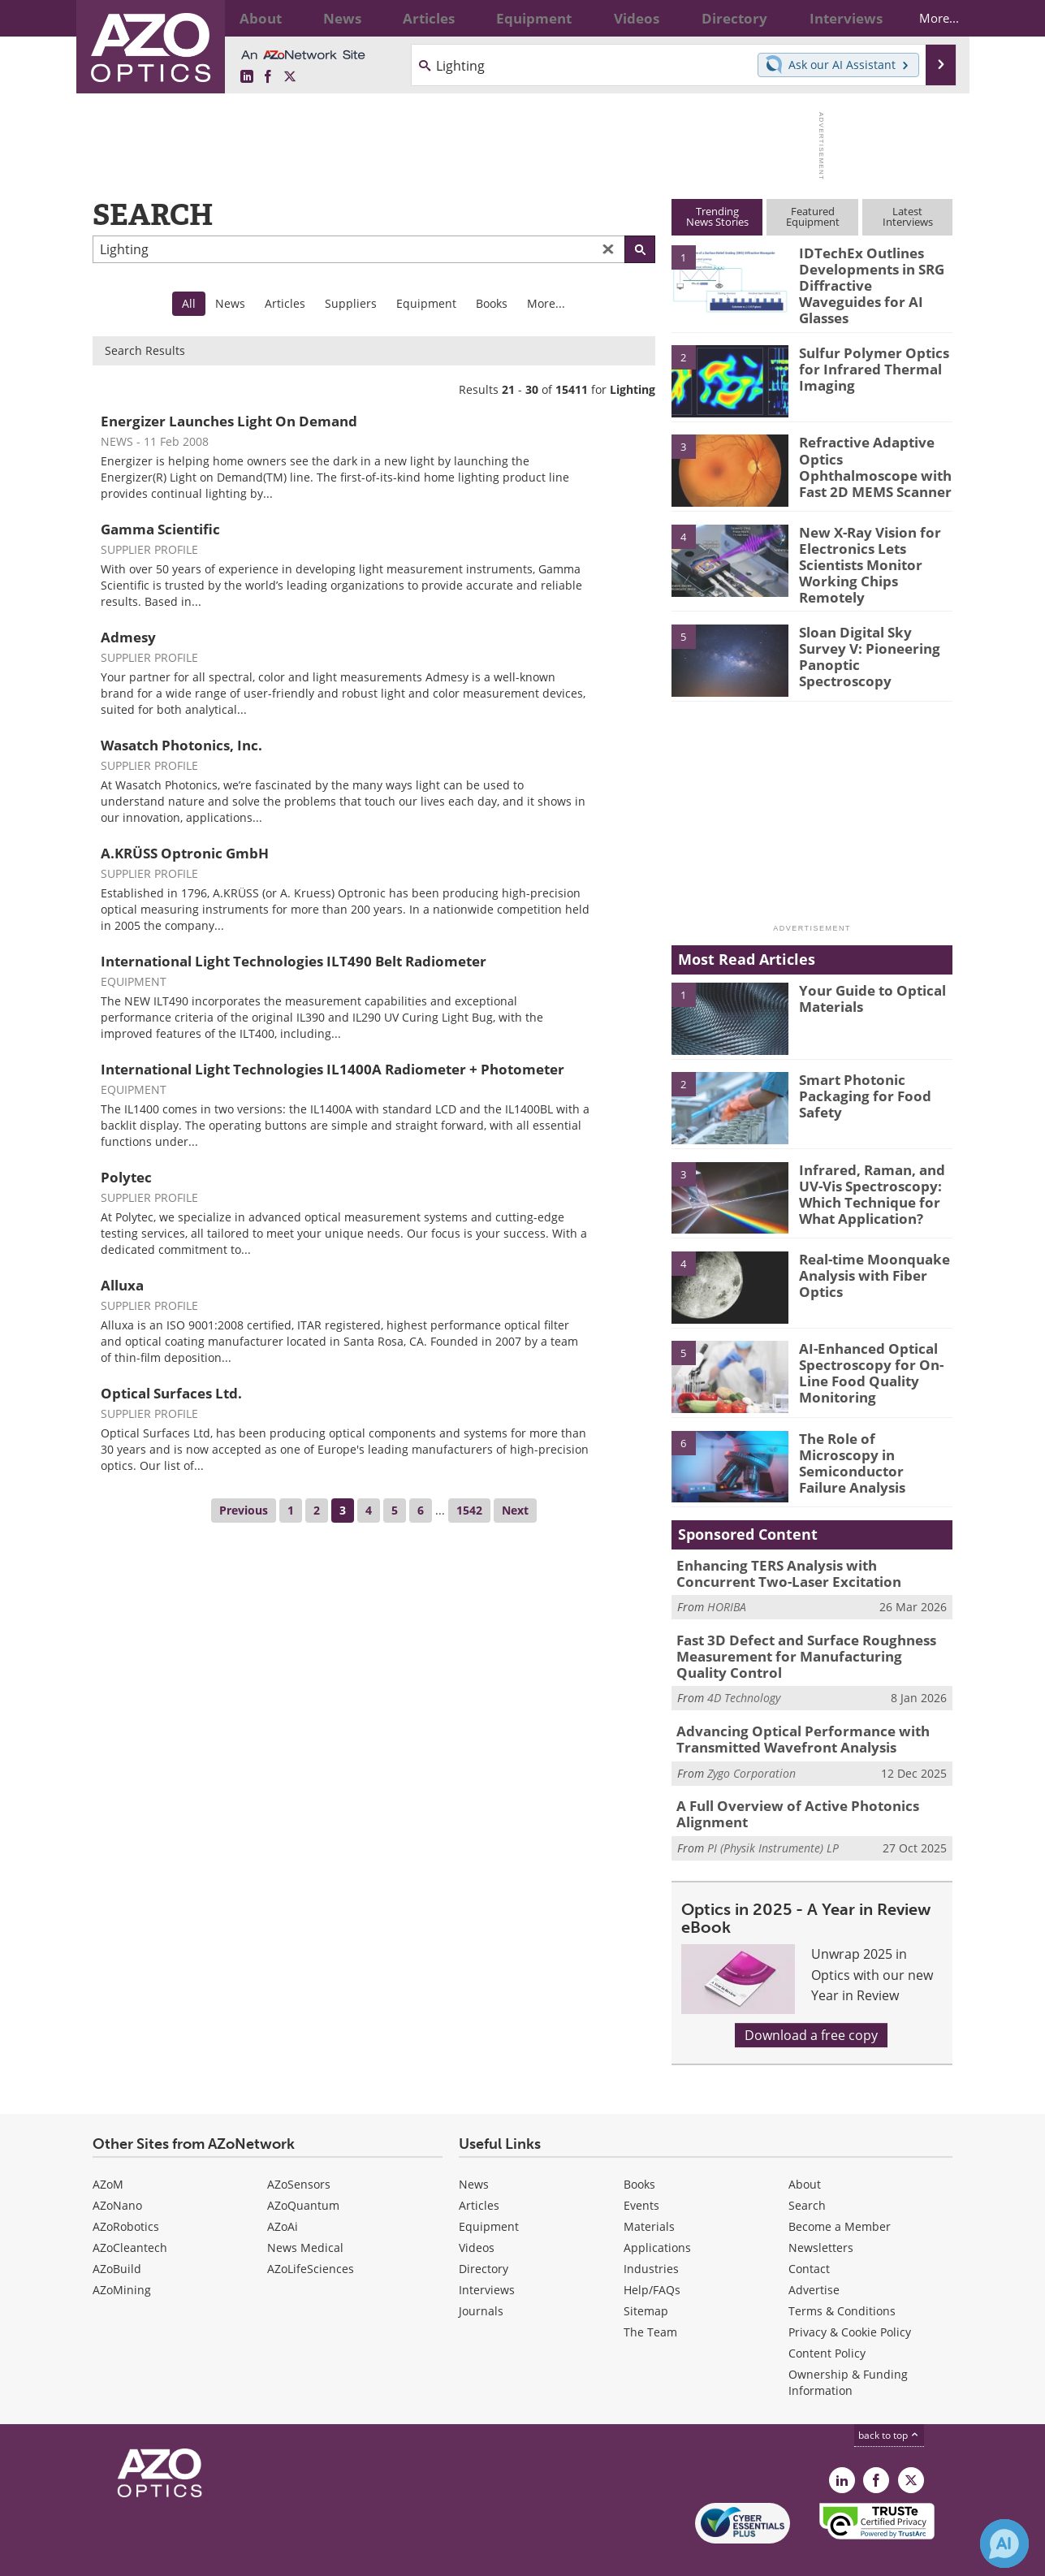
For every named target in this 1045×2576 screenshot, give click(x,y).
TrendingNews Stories (717, 216)
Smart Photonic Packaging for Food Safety (856, 1073)
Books (491, 303)
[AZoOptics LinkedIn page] (246, 77)
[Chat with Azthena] (1004, 2543)
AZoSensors (298, 2148)
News (230, 303)
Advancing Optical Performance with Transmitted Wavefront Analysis (790, 1708)
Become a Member (839, 2190)
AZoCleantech (130, 2211)
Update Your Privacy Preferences (215, 2555)
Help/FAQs (652, 2254)
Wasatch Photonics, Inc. (181, 745)
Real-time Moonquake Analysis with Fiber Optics (867, 1252)
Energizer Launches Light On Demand (229, 421)
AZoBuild (117, 2233)
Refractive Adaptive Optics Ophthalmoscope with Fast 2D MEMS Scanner (873, 454)
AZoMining (122, 2254)
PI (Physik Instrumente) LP (773, 1812)
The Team (650, 2296)
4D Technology (743, 1669)
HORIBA (726, 1583)
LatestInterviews (908, 216)
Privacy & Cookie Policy (849, 2296)
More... (926, 18)
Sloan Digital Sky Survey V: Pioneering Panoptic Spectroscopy (872, 625)
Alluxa (122, 1285)
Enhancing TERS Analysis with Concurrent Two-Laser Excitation (803, 1551)
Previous (243, 1510)
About (804, 2148)
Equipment (426, 303)
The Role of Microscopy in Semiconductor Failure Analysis (869, 1431)
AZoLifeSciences (310, 2233)
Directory (483, 2233)
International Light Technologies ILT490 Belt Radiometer (293, 961)
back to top (889, 2399)
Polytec (126, 1177)
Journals (481, 2275)
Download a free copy (811, 1999)
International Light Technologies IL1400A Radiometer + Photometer (332, 1069)
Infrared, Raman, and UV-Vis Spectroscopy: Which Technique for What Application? (864, 1170)
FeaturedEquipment (813, 216)
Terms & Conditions (842, 2275)
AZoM (108, 2148)
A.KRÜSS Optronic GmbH (185, 853)
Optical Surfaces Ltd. (171, 1393)
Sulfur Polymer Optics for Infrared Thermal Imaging (866, 356)
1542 (469, 1510)
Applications (657, 2211)
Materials (649, 2190)
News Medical (305, 2211)
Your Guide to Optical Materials (865, 976)
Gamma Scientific (160, 529)
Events (641, 2169)
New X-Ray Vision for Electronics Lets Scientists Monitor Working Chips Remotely (874, 543)
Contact (809, 2233)
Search (807, 2169)
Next (515, 1510)
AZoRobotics (126, 2190)
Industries (651, 2233)
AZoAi (282, 2190)
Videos (476, 2211)
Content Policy (827, 2317)
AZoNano (117, 2169)
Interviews (487, 2254)
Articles (285, 303)
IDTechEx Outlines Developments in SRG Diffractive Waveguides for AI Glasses (871, 274)
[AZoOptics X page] (289, 77)
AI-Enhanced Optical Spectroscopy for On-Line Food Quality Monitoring (863, 1350)
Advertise (814, 2254)
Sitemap (646, 2275)
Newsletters (820, 2211)
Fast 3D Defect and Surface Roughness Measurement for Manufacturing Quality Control (802, 1630)
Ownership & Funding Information (848, 2346)
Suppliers (351, 303)
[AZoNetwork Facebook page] (267, 77)
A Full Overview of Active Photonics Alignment (785, 1780)
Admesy (128, 637)
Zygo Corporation (751, 1740)
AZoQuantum (303, 2169)
